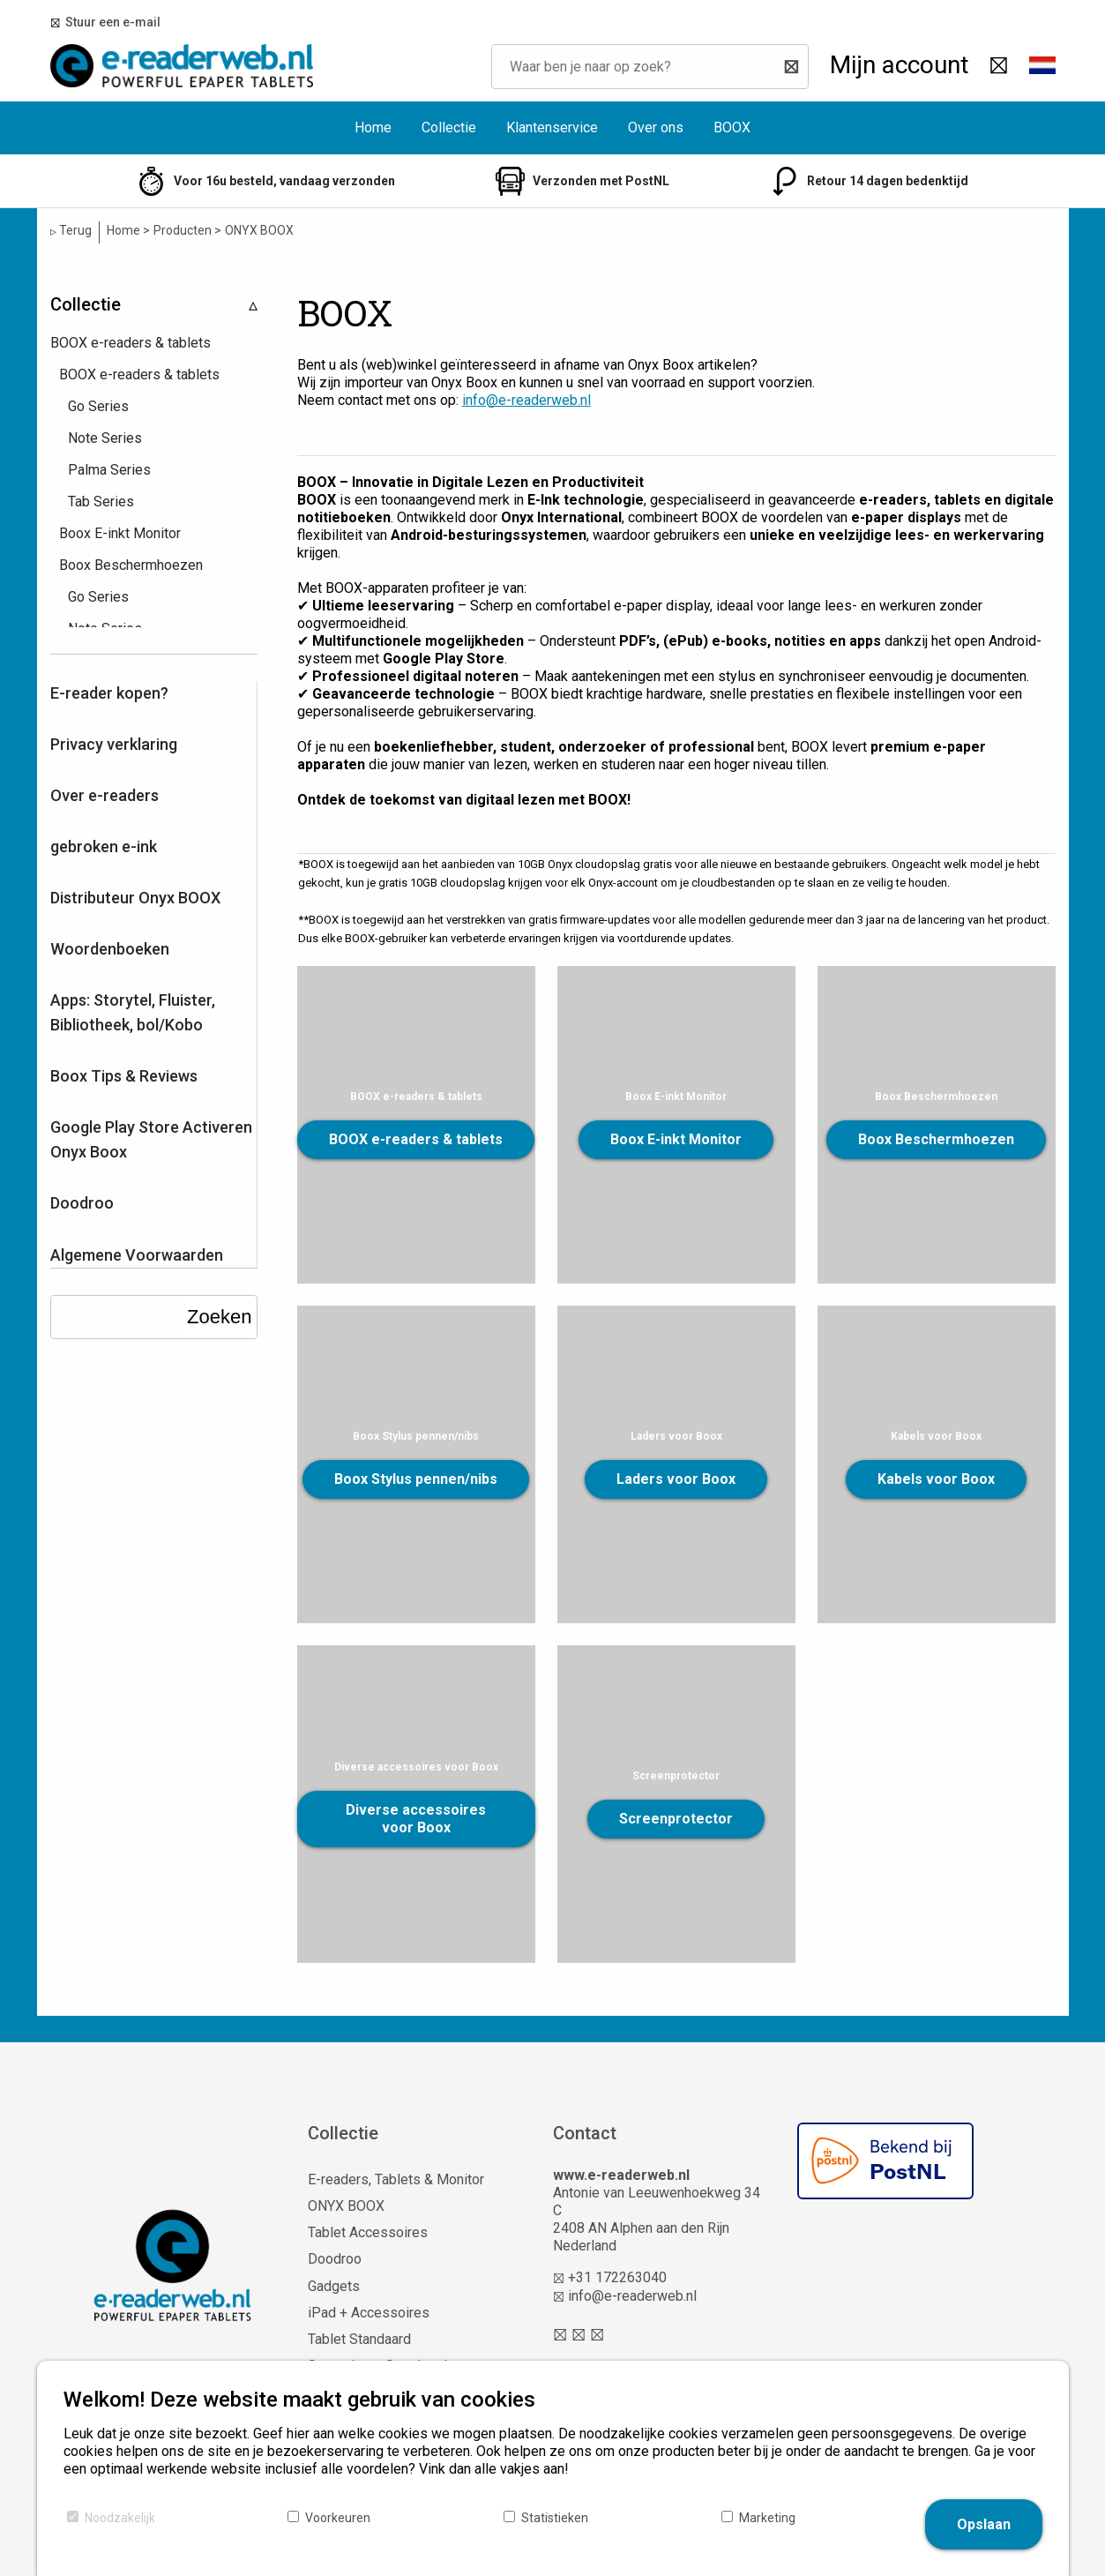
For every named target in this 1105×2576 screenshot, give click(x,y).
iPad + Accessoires (368, 2312)
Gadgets (334, 2286)
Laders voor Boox (675, 1479)
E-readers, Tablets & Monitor (396, 2179)
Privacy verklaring (113, 744)
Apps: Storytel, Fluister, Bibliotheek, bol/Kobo (132, 1012)
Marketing (767, 2518)
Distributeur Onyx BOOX (135, 897)
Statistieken (554, 2518)
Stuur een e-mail (110, 22)
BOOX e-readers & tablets (416, 1139)
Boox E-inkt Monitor (676, 1139)
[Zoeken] (788, 66)
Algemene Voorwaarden (136, 1255)
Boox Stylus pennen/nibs (415, 1479)
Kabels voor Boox (936, 1479)
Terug (71, 230)
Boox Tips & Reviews (124, 1076)
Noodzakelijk (120, 2518)
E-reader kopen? (109, 693)
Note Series (105, 438)
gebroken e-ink (103, 846)
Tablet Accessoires (368, 2232)
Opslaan (984, 2524)
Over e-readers (104, 795)
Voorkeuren (337, 2518)
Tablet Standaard (359, 2339)
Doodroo (82, 1203)
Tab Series (101, 501)
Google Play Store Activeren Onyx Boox (151, 1139)
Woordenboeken (109, 949)
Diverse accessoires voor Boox (416, 1818)
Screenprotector (676, 1818)
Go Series (98, 406)
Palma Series (109, 469)
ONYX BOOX (346, 2206)
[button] (1042, 66)
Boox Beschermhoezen (936, 1139)
